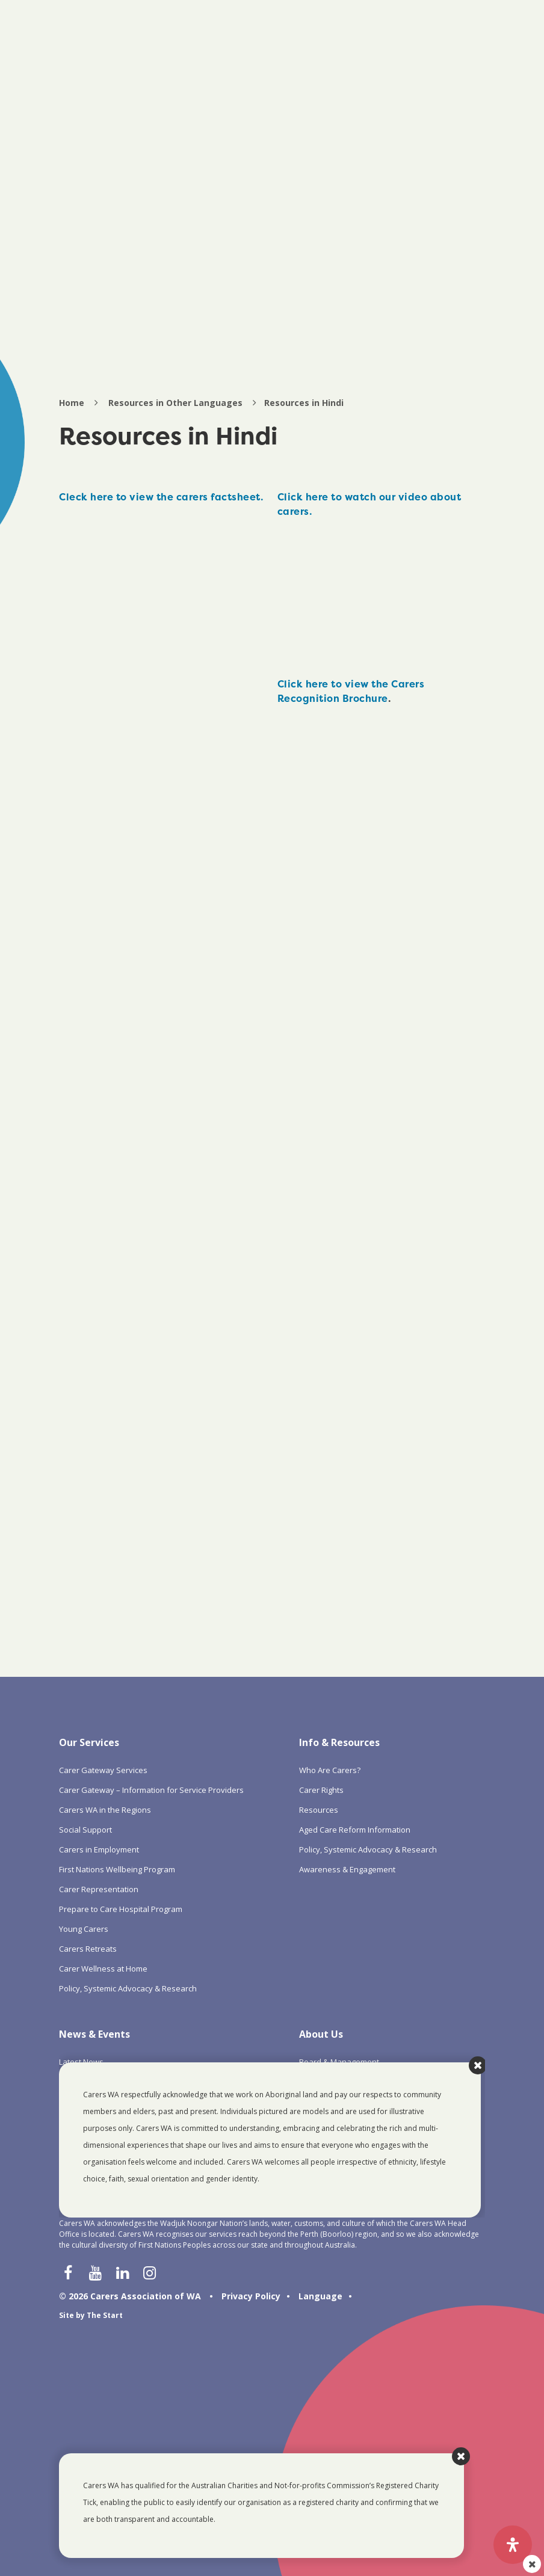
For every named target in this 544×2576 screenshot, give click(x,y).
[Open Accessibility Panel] (512, 2544)
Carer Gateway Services (103, 1770)
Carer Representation (98, 1889)
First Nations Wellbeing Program (117, 1869)
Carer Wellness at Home (103, 1968)
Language (320, 2296)
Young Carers (83, 1928)
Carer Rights (321, 1789)
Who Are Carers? (329, 1770)
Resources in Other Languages (175, 402)
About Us (321, 2034)
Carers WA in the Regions (105, 1809)
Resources (318, 1809)
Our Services (89, 1742)
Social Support (85, 1829)
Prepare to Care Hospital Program (120, 1909)
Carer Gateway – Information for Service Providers (151, 1789)
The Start (105, 2315)
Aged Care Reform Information (354, 1829)
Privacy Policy (250, 2296)
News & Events (94, 2034)
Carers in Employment (99, 1849)
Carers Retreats (88, 1948)
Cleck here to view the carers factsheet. (161, 496)
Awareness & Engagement (347, 1869)
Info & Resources (339, 1742)
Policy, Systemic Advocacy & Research (128, 1988)
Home (71, 402)
